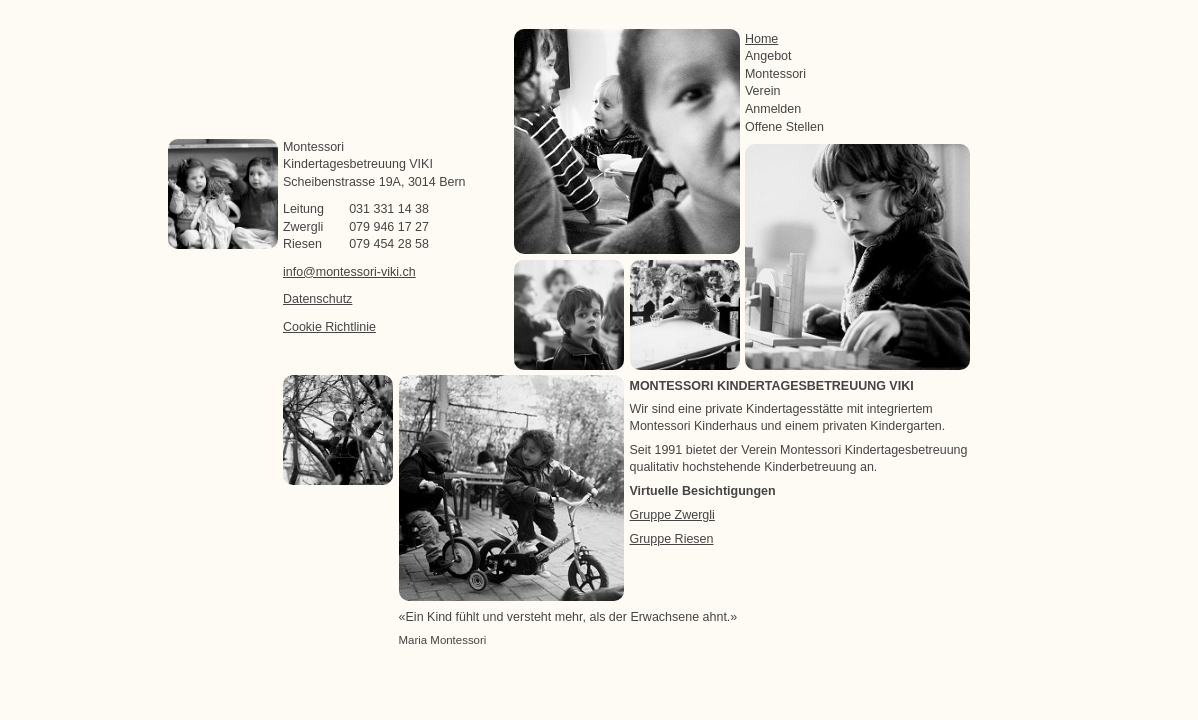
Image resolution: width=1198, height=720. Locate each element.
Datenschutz (317, 299)
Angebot (768, 56)
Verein (762, 91)
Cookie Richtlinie (329, 327)
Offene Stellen (784, 127)
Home (761, 39)
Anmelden (773, 109)
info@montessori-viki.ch (349, 272)
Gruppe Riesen (672, 539)
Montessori (775, 74)
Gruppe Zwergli (672, 515)
